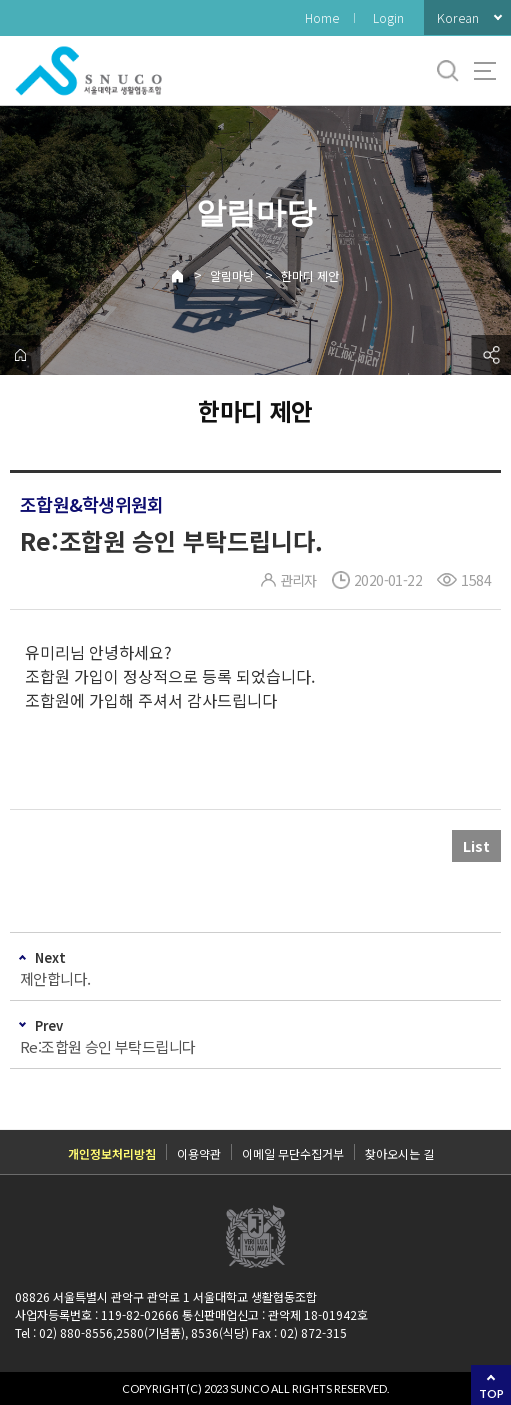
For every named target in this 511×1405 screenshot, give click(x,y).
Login (388, 17)
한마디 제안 (310, 275)
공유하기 (491, 355)
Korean (458, 17)
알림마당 (232, 275)
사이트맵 (485, 71)
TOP (491, 1393)
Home (322, 17)
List (476, 846)
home (20, 355)
